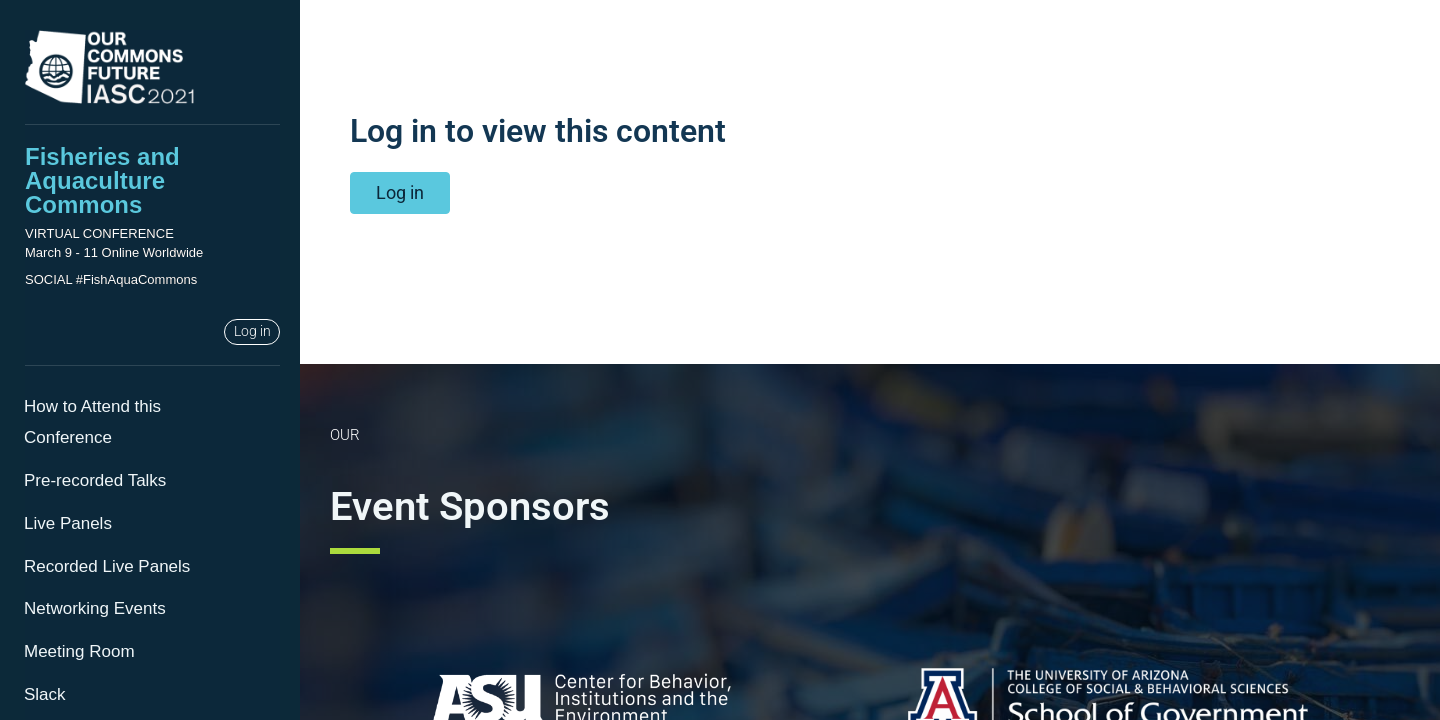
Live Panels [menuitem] (68, 523)
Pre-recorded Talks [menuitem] (95, 480)
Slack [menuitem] (45, 694)
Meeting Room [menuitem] (79, 651)
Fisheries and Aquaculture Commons (102, 180)
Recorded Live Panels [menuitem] (107, 566)
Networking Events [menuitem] (95, 608)
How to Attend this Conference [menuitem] (92, 422)
